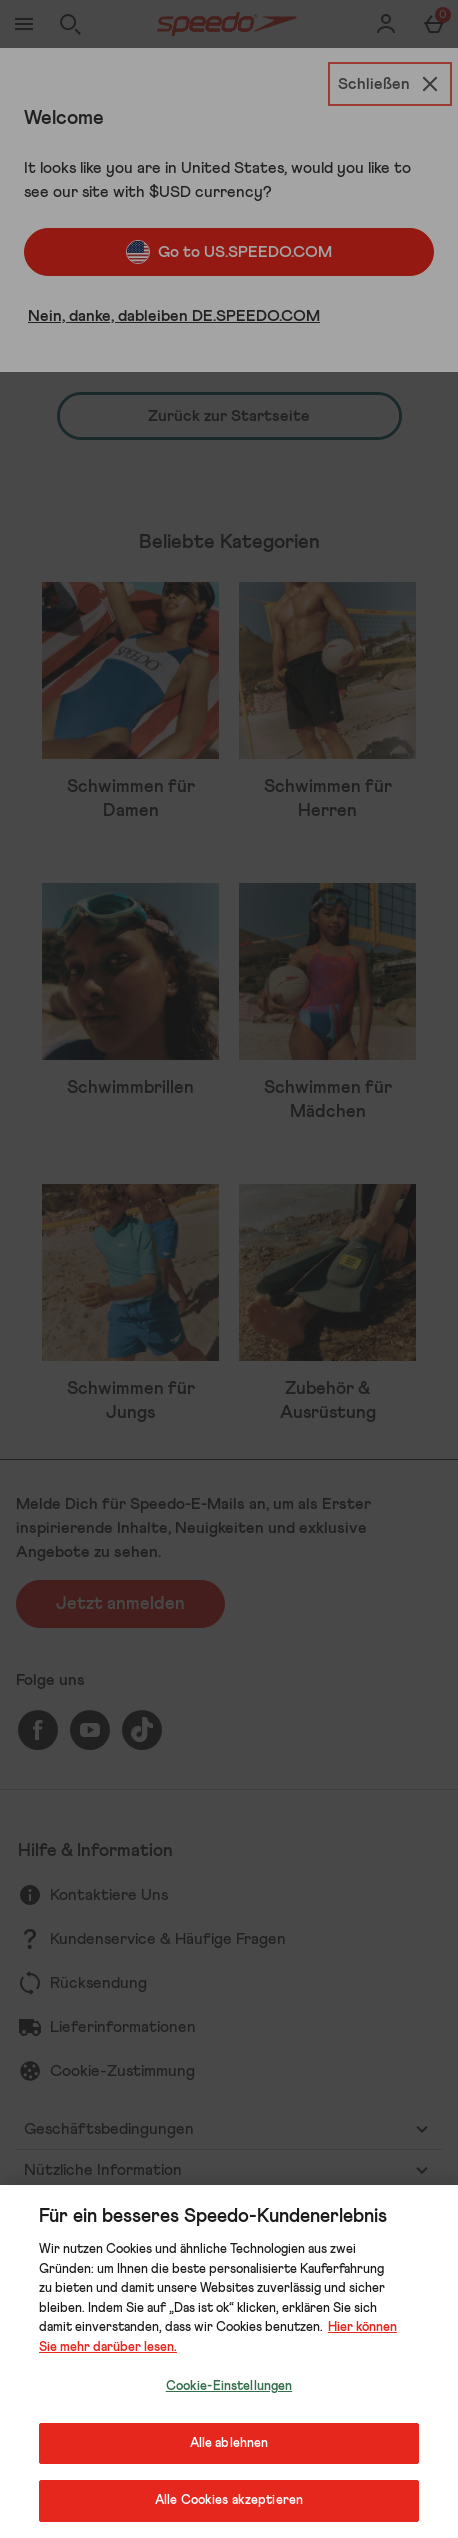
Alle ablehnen (229, 2443)
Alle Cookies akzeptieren (229, 2500)
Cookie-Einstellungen (229, 2386)
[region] (229, 2361)
